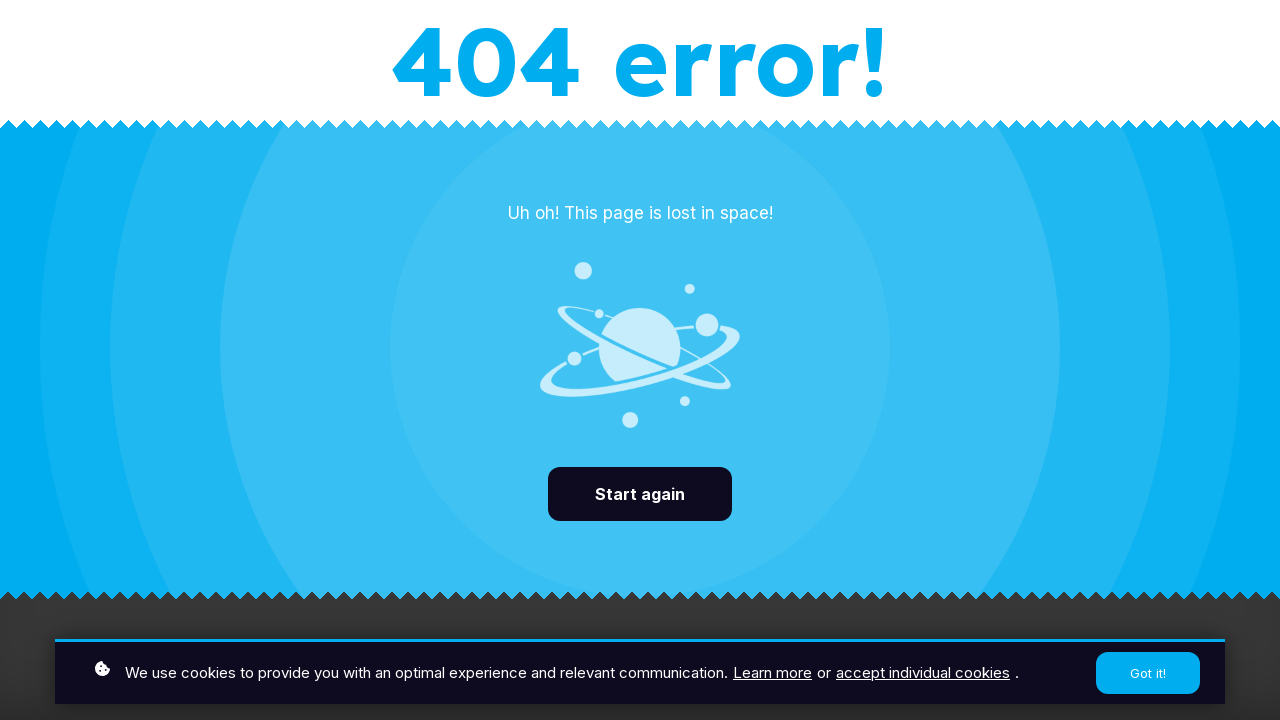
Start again (640, 494)
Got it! (1148, 675)
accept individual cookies (923, 674)
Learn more (772, 674)
